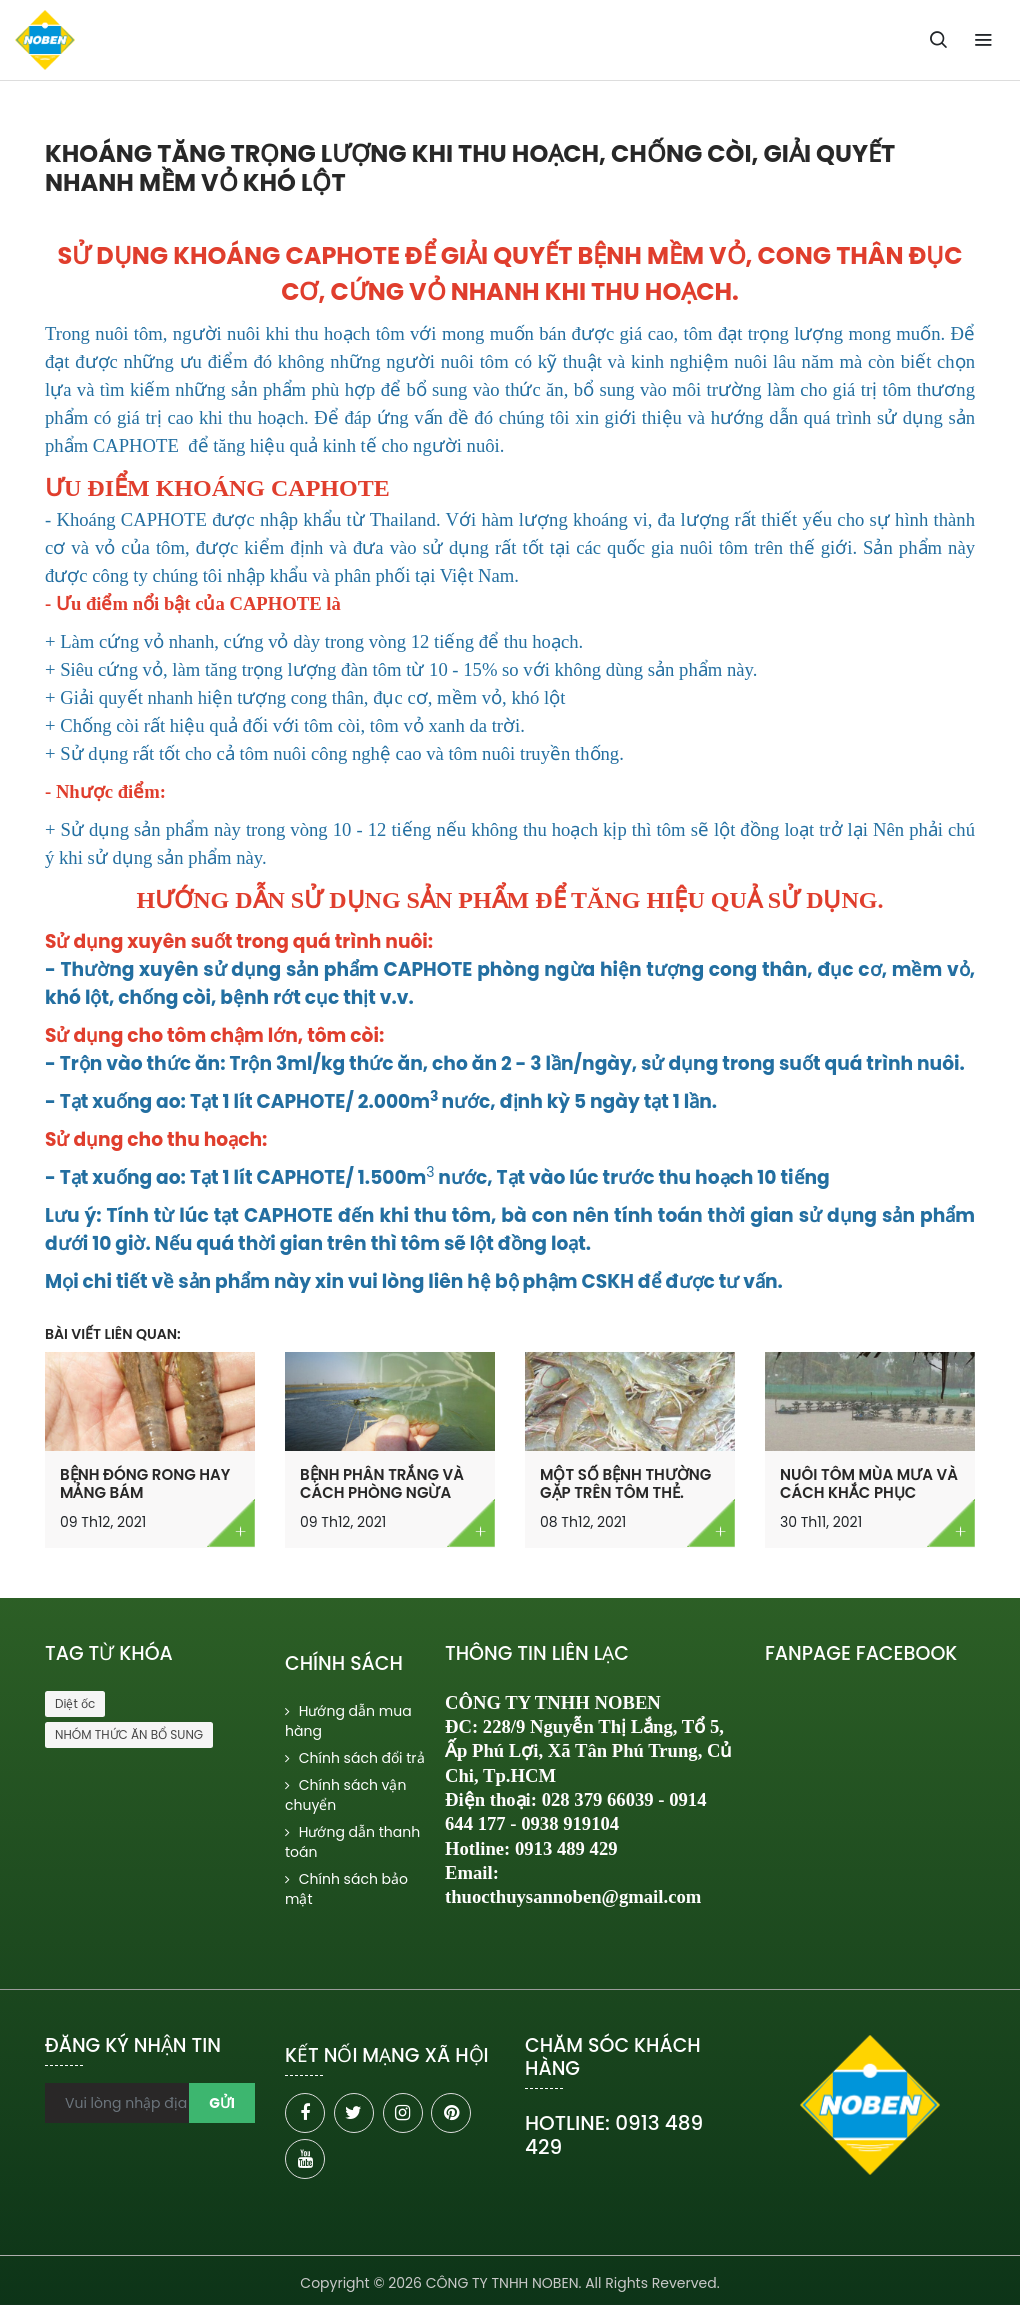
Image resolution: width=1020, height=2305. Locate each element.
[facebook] (305, 2113)
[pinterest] (451, 2113)
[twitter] (354, 2113)
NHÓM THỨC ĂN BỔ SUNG (129, 1734)
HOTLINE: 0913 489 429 (614, 2135)
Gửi (222, 2103)
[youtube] (305, 2159)
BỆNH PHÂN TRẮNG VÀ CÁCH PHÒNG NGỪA (382, 1483)
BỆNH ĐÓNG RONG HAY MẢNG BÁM (145, 1483)
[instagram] (403, 2113)
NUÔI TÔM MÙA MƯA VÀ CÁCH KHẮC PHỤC (869, 1483)
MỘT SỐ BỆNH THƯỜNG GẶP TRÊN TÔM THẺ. (625, 1483)
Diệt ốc (75, 1703)
